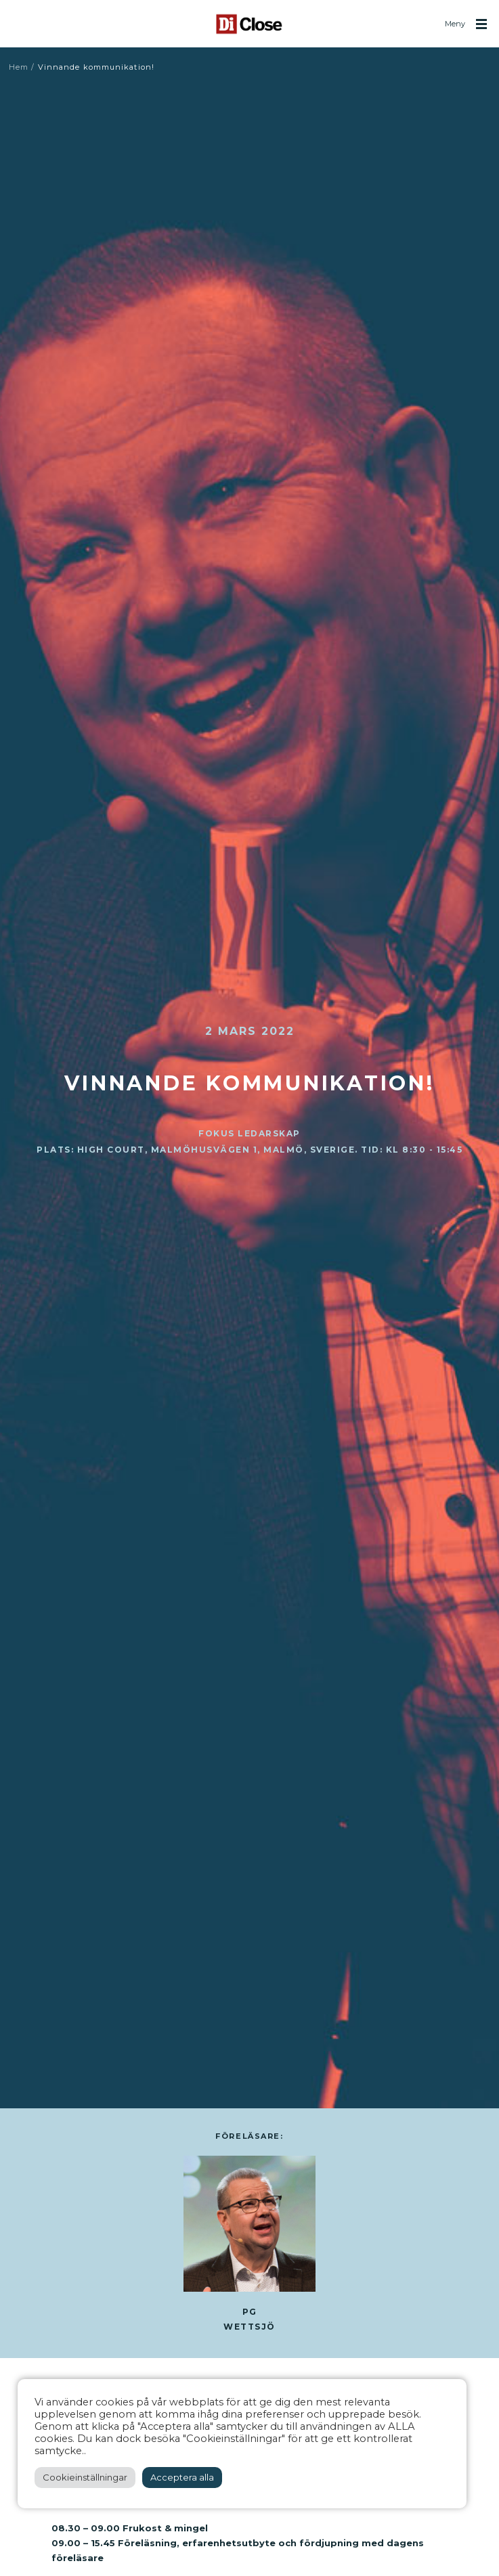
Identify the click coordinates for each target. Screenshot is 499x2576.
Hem (18, 67)
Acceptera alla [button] (182, 2477)
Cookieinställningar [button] (85, 2477)
